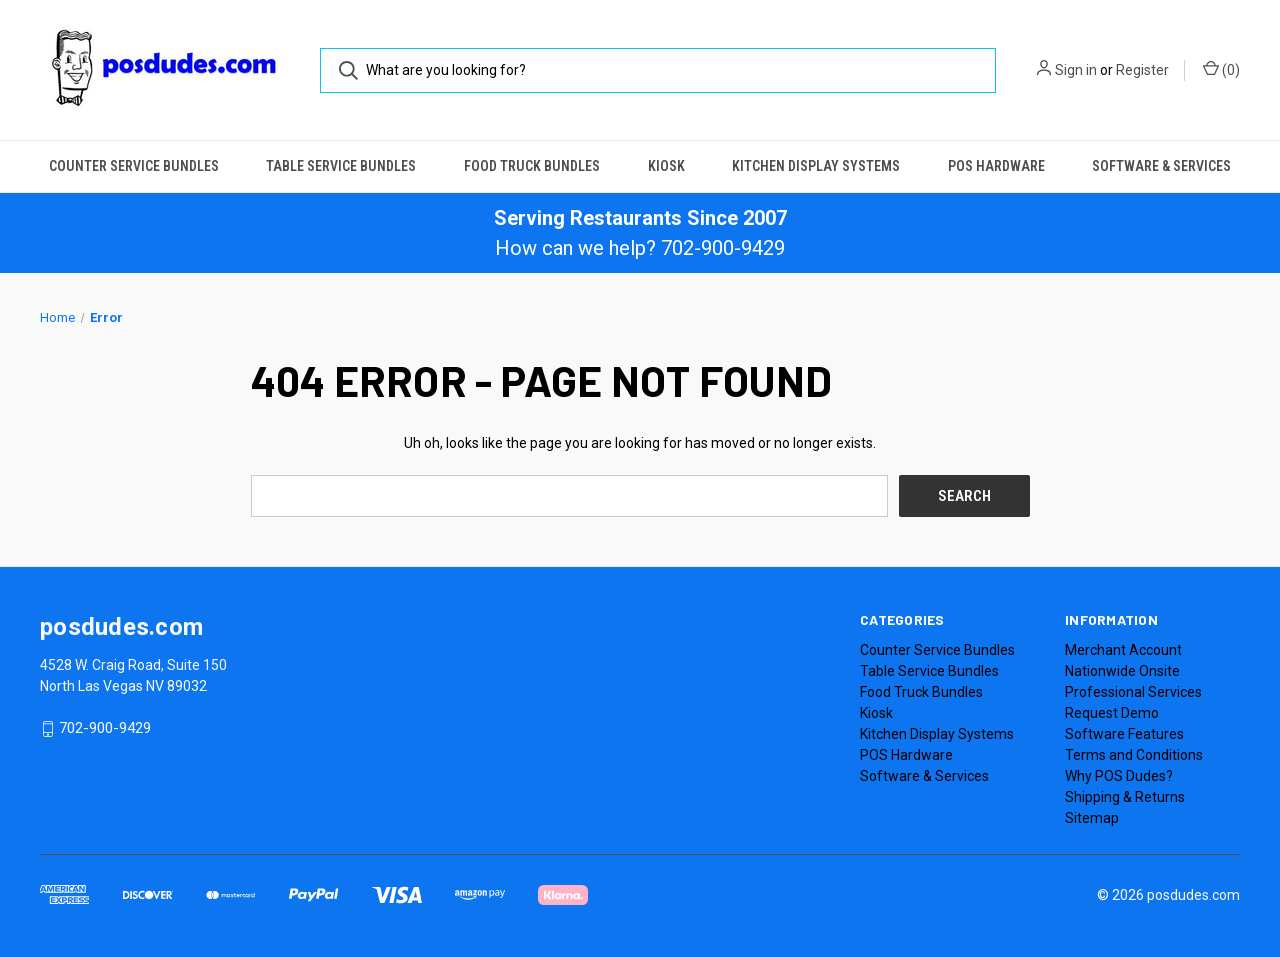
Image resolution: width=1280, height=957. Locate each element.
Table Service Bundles (341, 166)
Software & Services (1161, 166)
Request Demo (1112, 713)
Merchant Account (1123, 650)
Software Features (1124, 734)
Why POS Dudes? (1119, 776)
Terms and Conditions (1134, 755)
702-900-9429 (105, 729)
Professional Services (1133, 692)
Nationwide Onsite (1122, 671)
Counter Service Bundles (134, 166)
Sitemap (1092, 818)
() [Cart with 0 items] (1221, 69)
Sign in (1076, 70)
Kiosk (666, 166)
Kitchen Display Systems (816, 166)
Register (1142, 70)
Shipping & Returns (1125, 797)
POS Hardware (996, 166)
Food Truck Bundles (532, 166)
